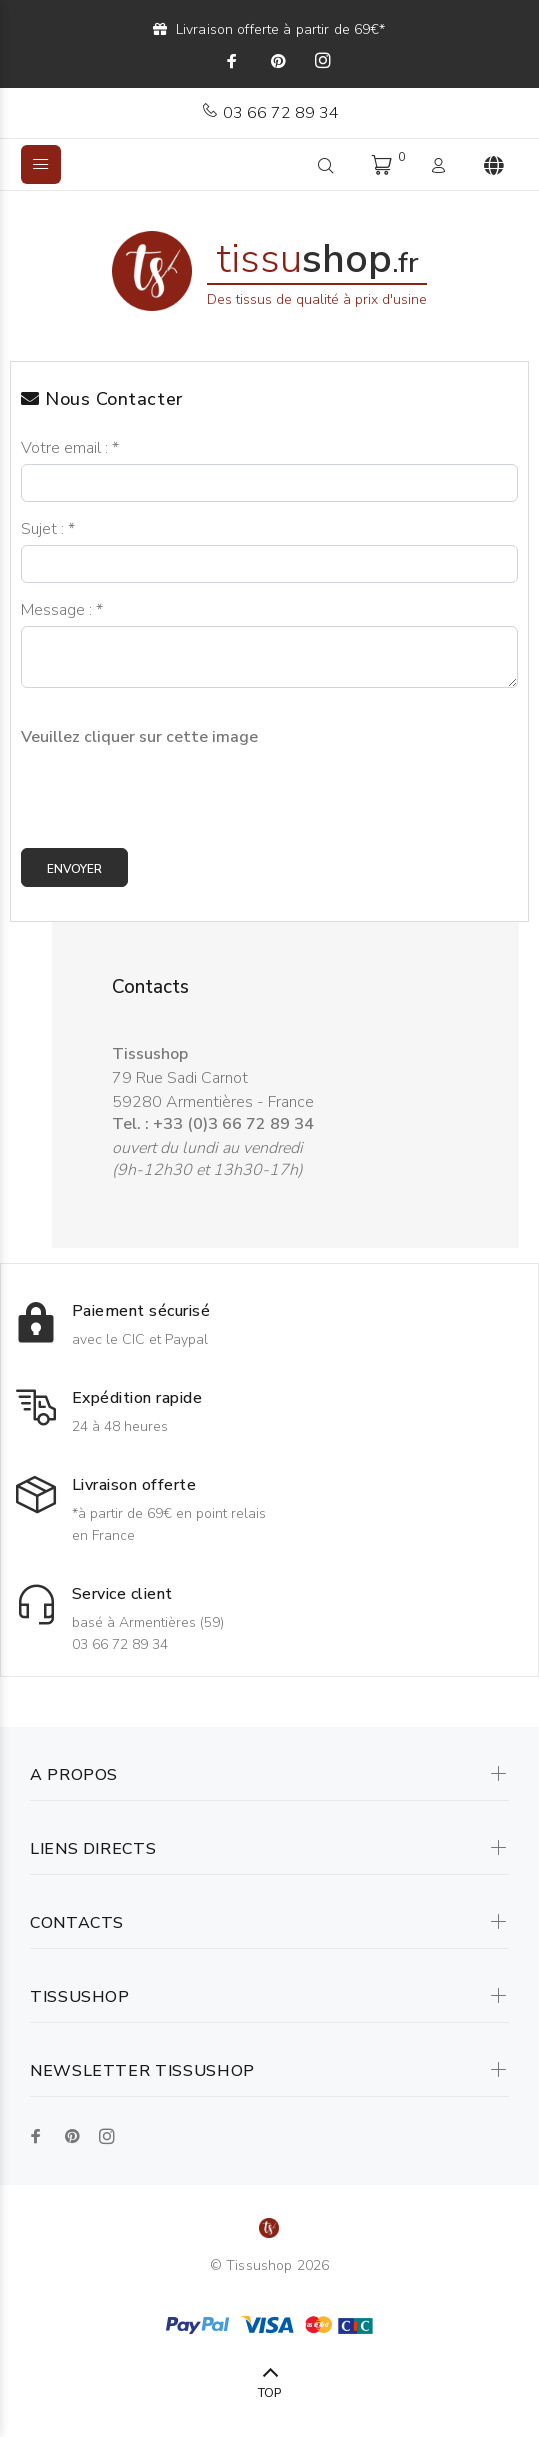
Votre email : (70, 448)
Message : (62, 610)
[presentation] (173, 787)
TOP (269, 2393)
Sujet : (48, 529)
